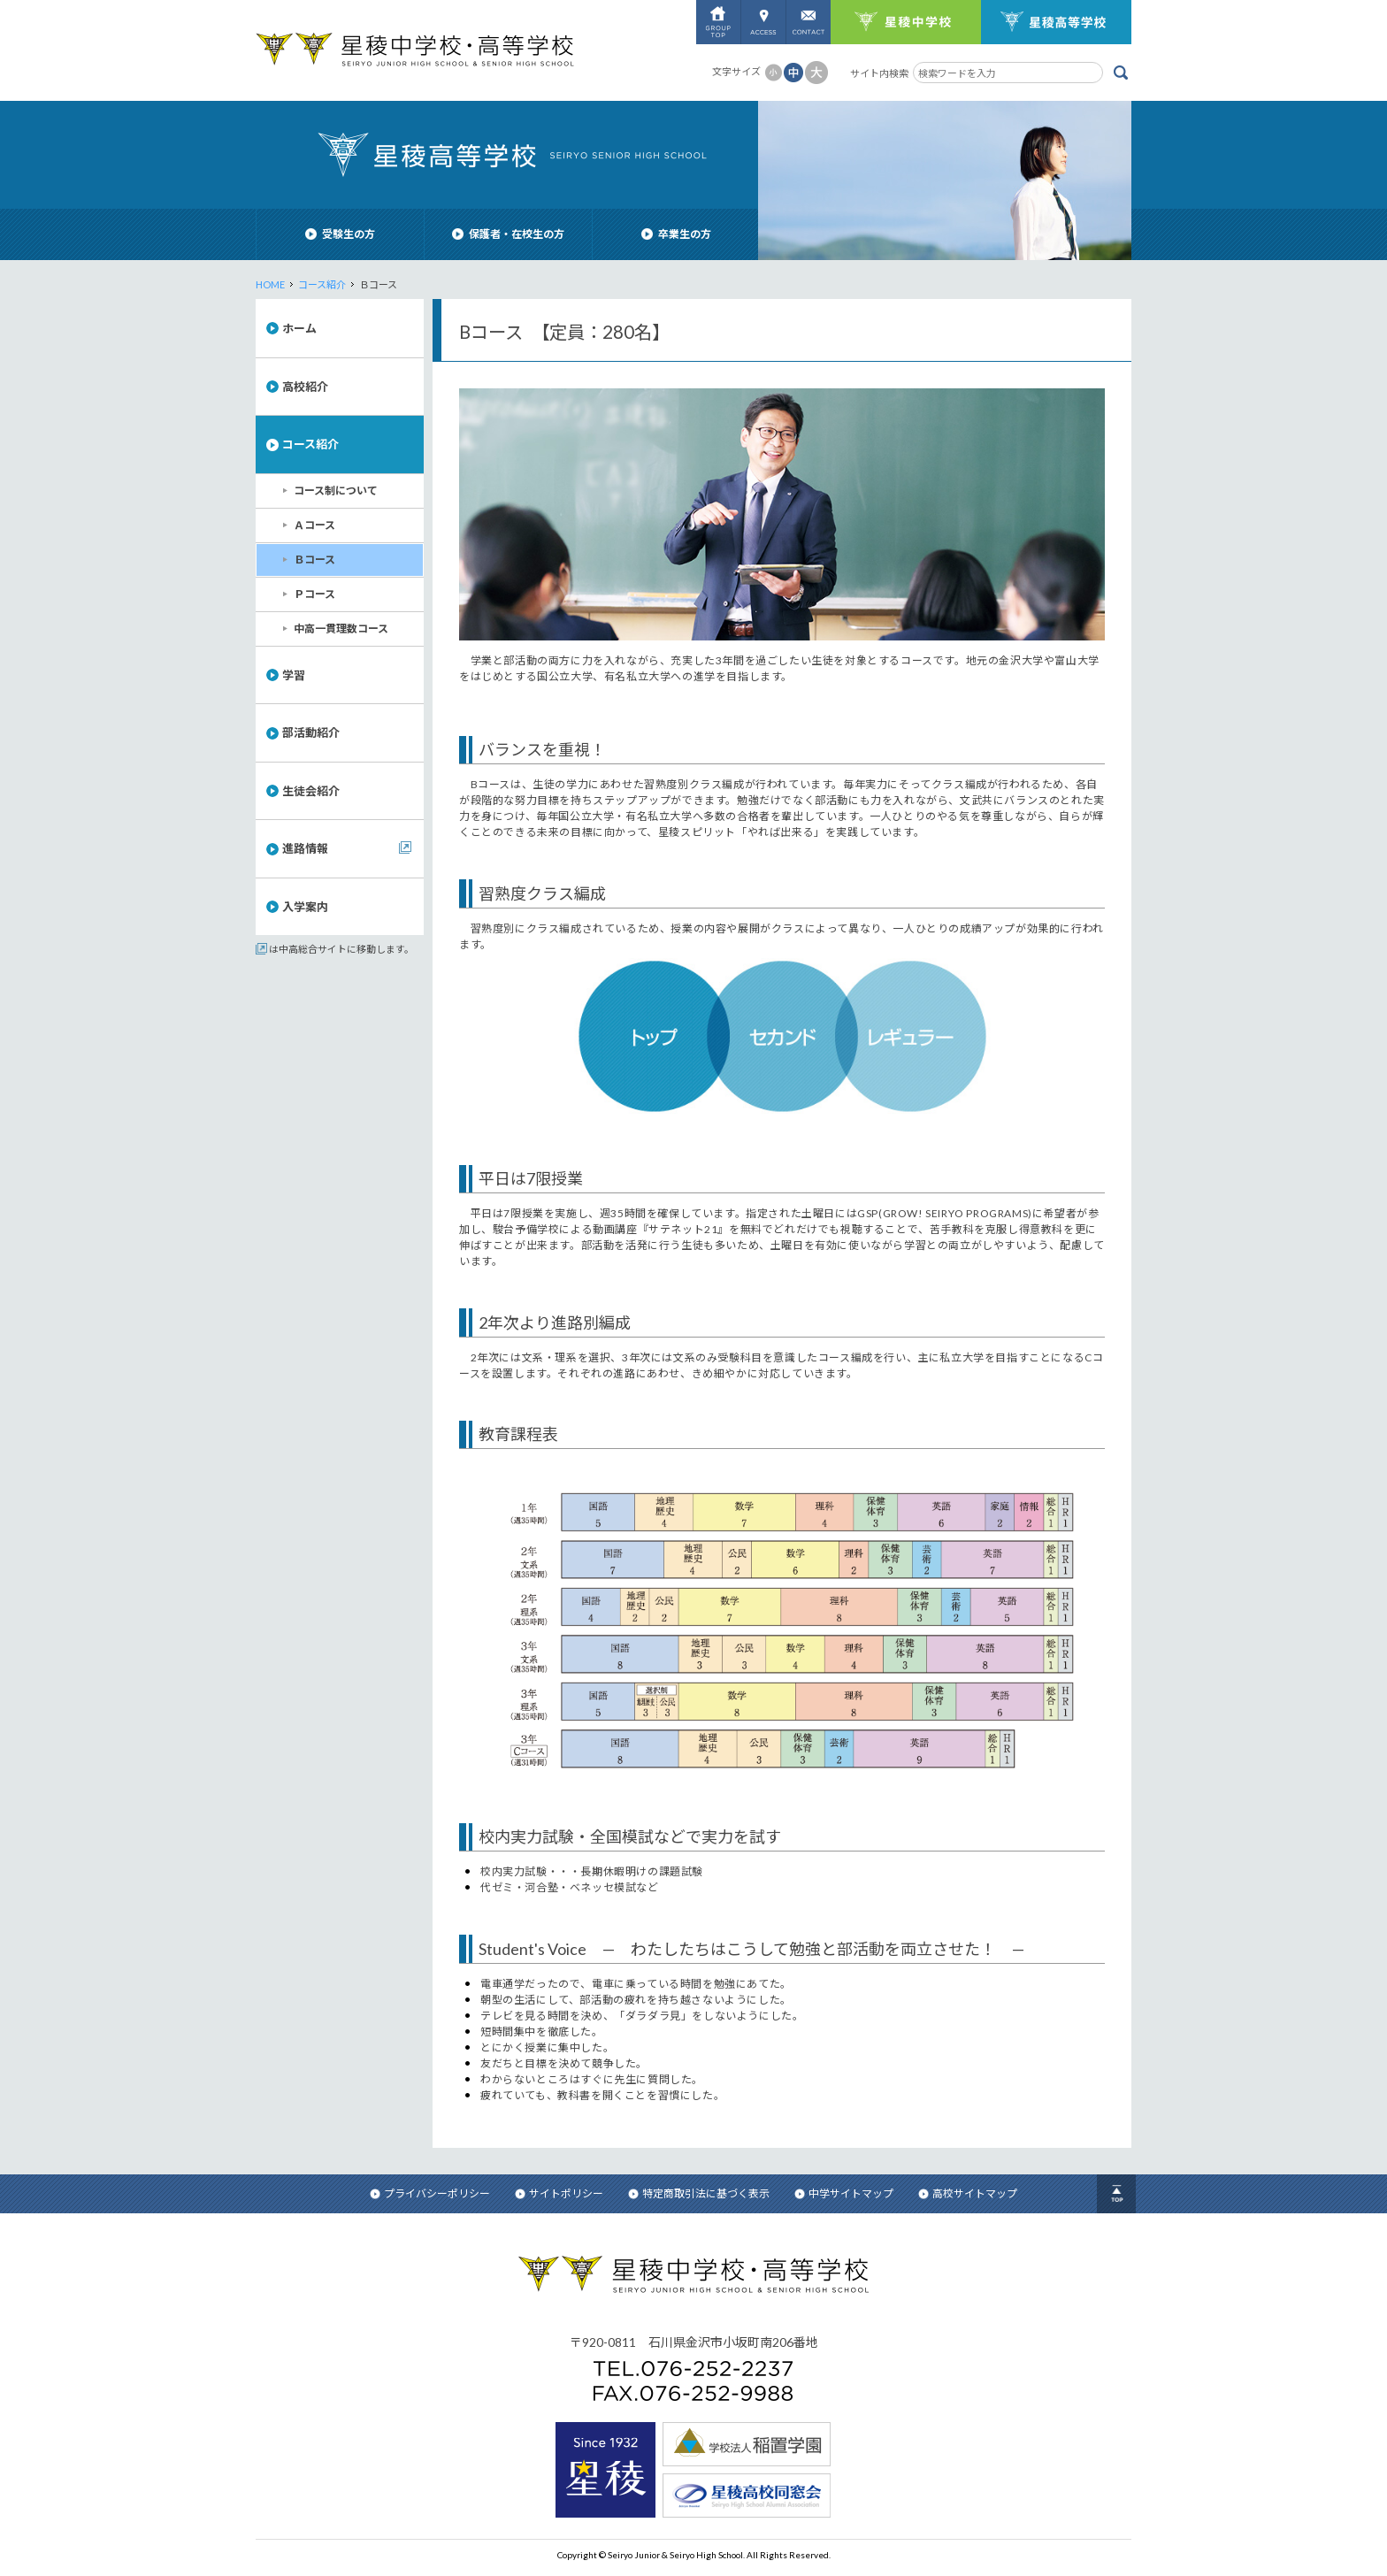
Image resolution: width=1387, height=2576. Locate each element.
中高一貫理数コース (341, 628)
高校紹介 (305, 387)
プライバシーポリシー (430, 2193)
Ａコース (314, 525)
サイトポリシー (559, 2193)
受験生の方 (340, 234)
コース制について (336, 490)
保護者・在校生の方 (508, 234)
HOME (270, 284)
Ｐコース (314, 594)
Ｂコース (314, 559)
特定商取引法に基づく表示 (699, 2193)
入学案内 (305, 907)
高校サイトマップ (967, 2193)
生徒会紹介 (311, 791)
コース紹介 (322, 284)
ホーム (299, 328)
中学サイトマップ (843, 2193)
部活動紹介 (311, 732)
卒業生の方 (676, 234)
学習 (293, 675)
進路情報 (305, 848)
